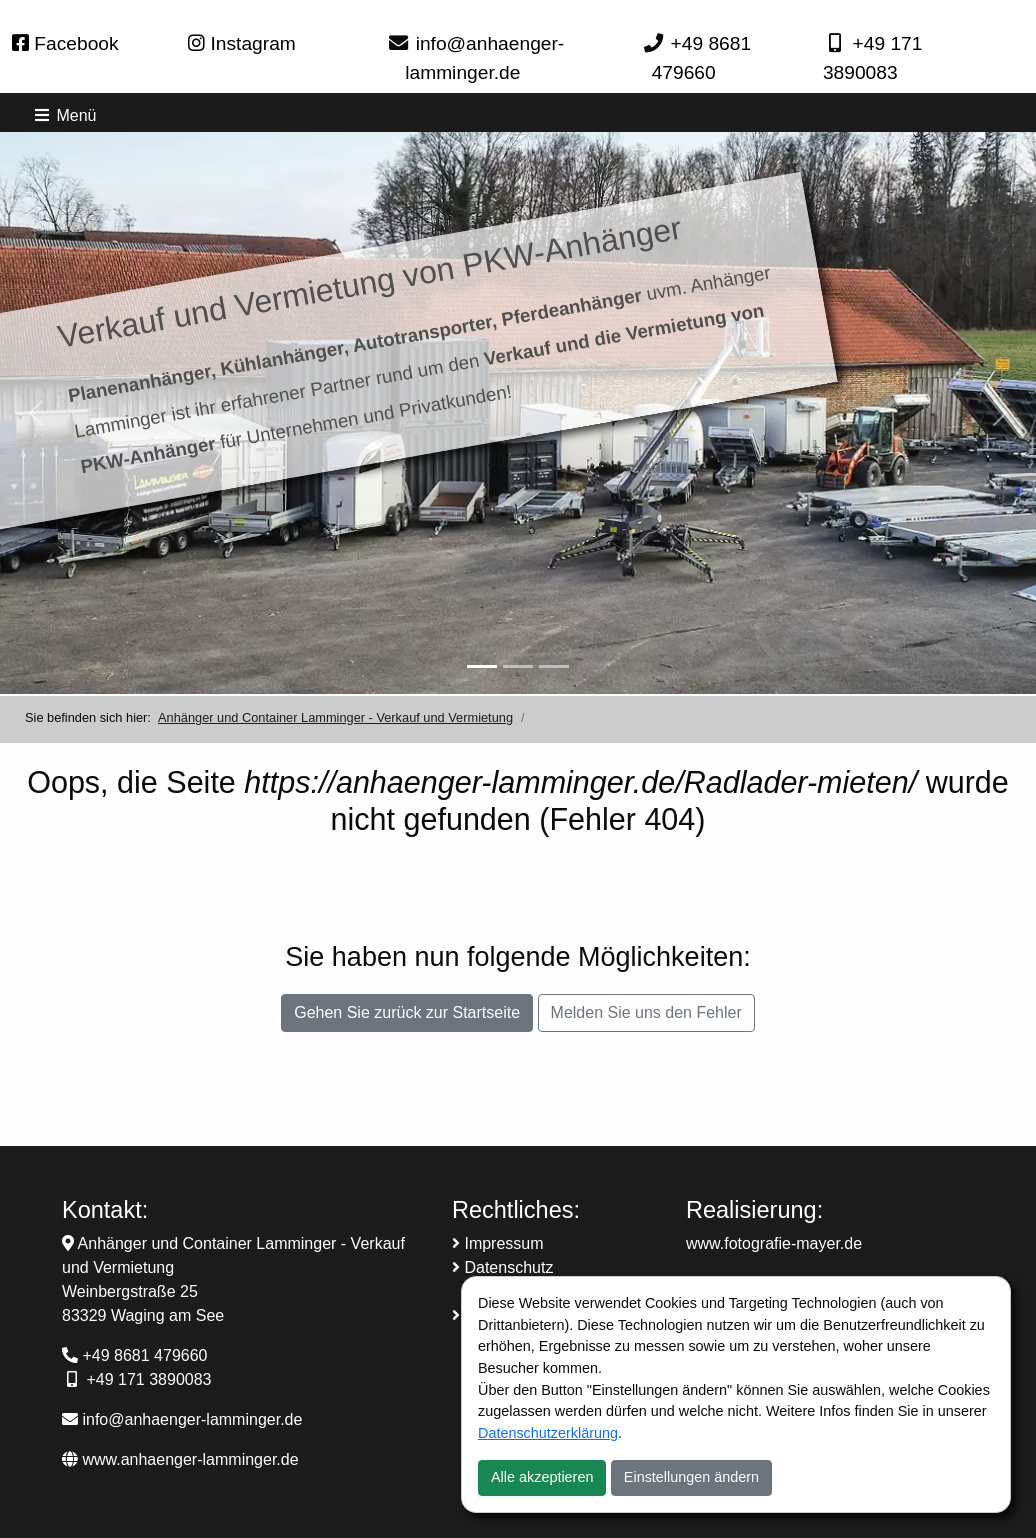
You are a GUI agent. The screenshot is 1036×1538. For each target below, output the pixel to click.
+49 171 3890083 (148, 1379)
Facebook (65, 43)
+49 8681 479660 (144, 1355)
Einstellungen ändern (691, 1477)
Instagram (242, 43)
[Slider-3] (554, 666)
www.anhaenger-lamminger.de (180, 1459)
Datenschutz (502, 1267)
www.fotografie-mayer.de (774, 1243)
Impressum (498, 1243)
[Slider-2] (518, 666)
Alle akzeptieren (542, 1477)
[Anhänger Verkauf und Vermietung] (482, 666)
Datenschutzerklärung (548, 1433)
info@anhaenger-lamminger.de (182, 1419)
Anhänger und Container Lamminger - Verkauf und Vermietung (335, 717)
